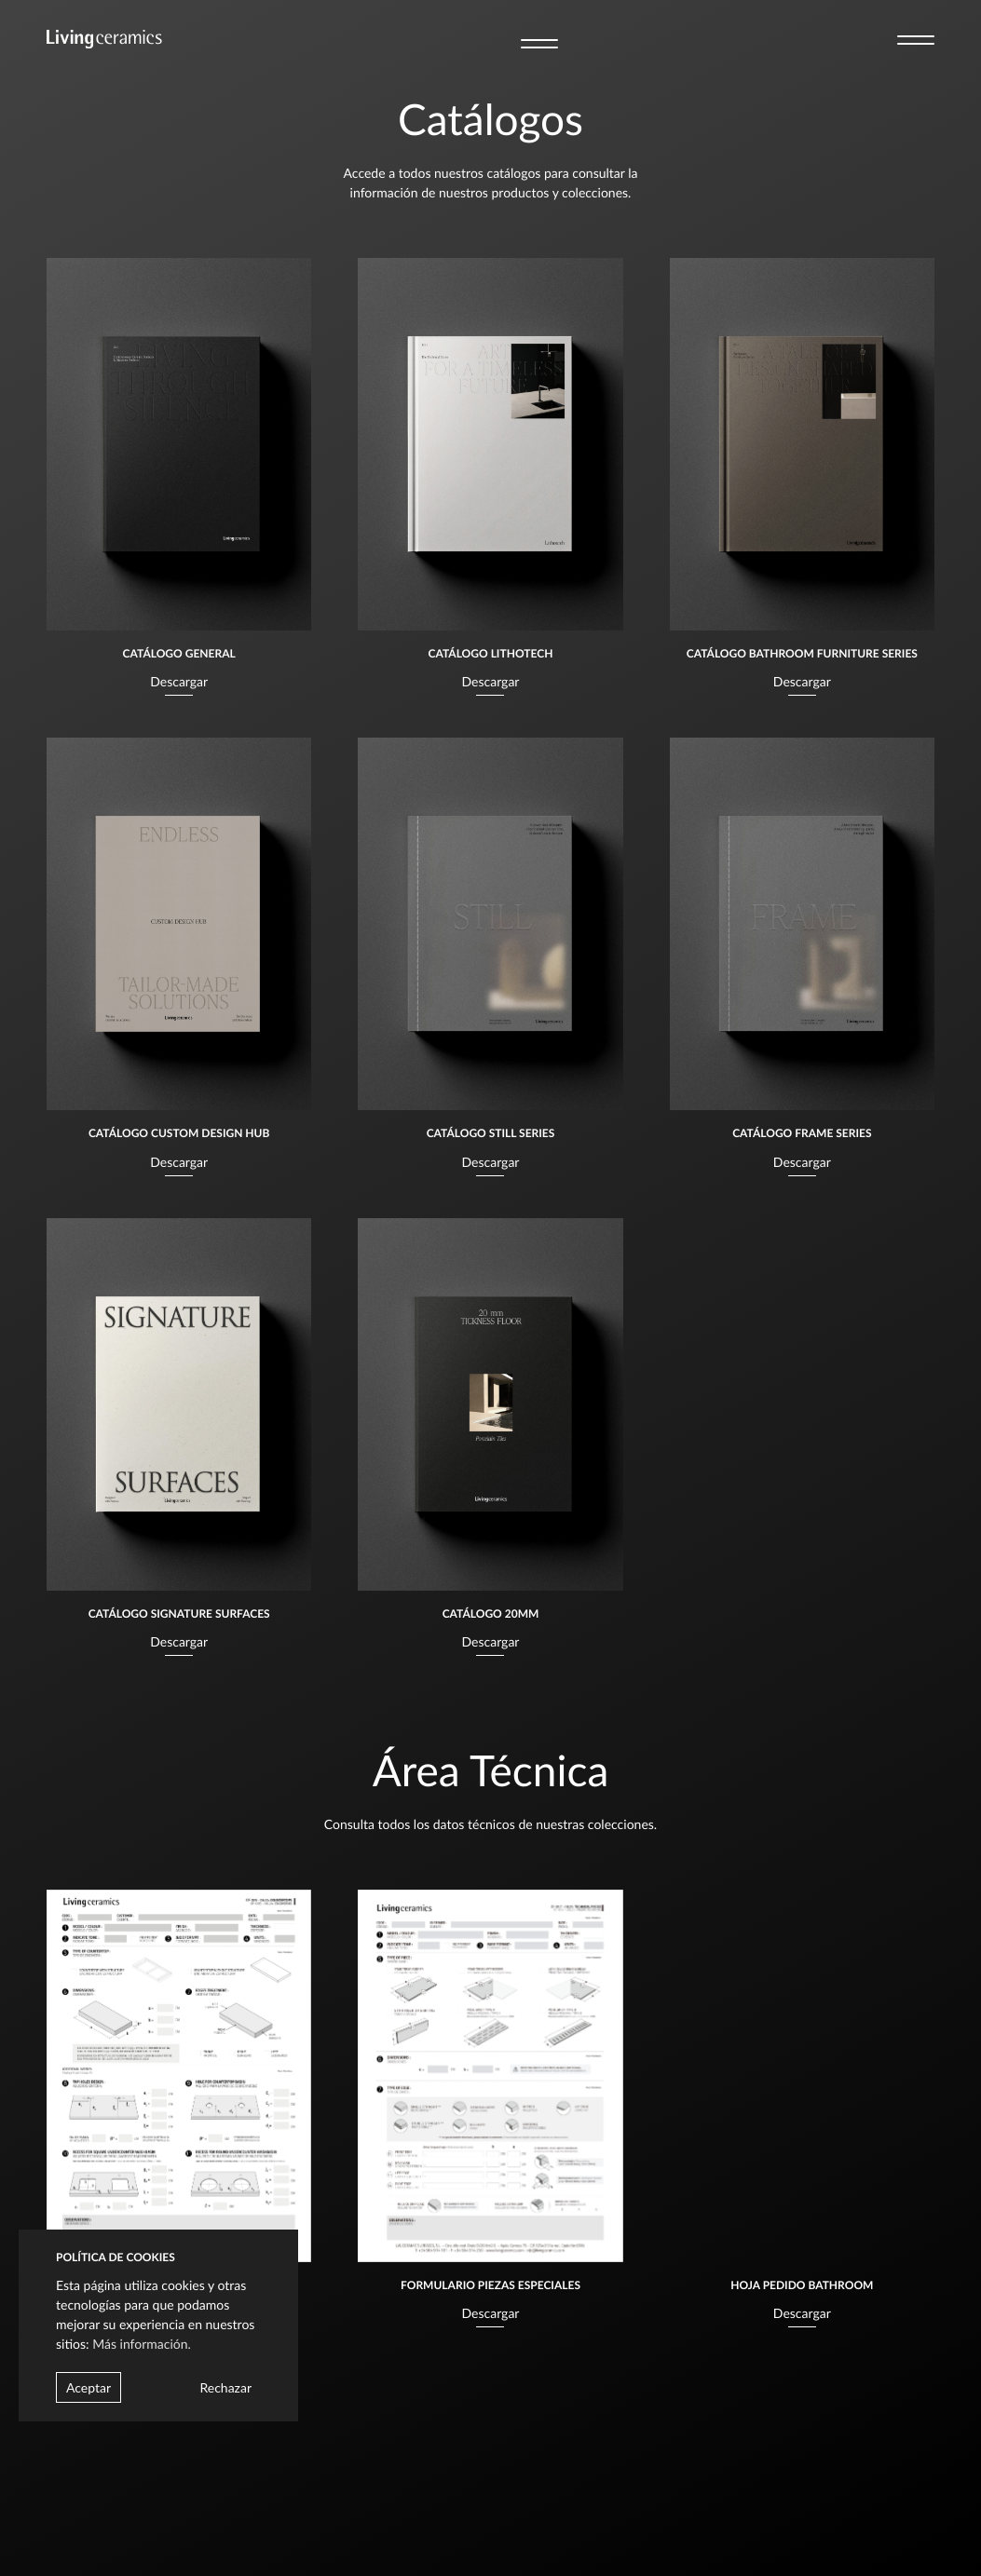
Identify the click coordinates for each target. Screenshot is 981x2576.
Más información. (141, 2344)
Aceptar (88, 2387)
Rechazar (225, 2387)
